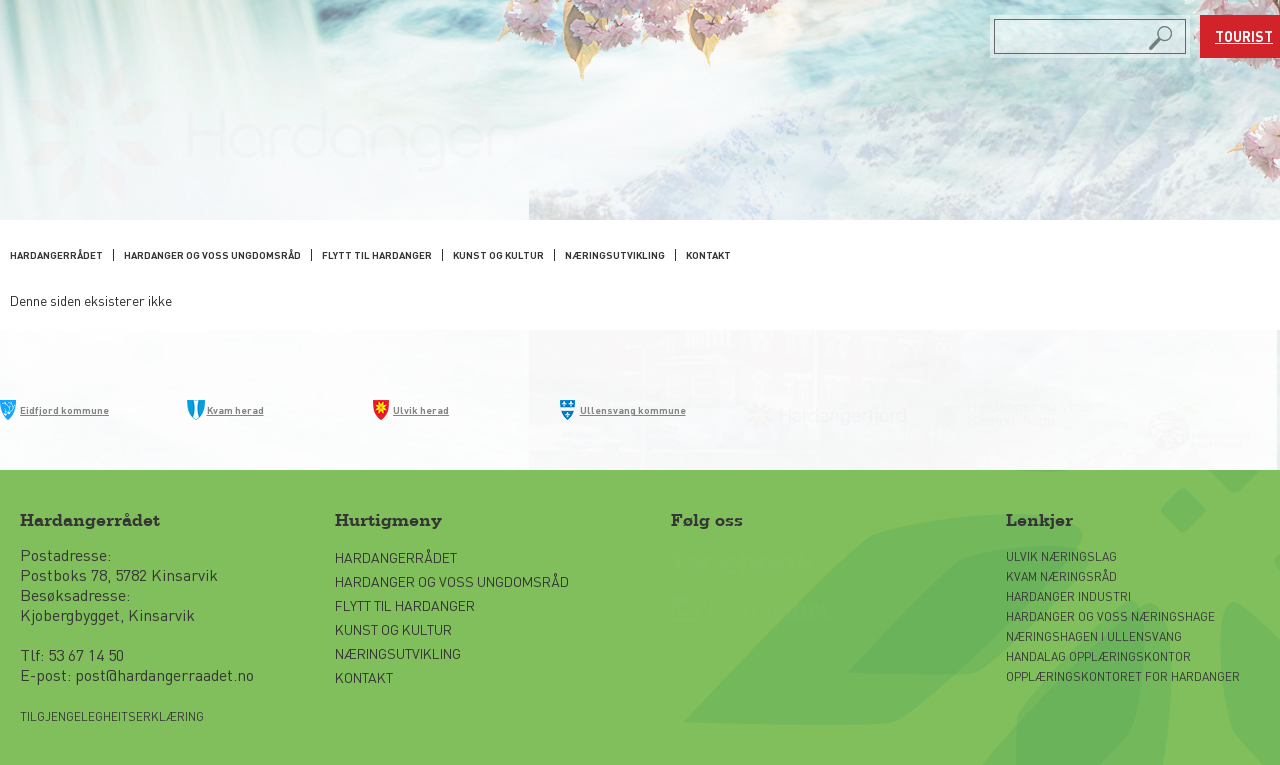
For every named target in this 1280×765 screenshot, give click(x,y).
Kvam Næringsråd (1063, 576)
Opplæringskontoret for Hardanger (1123, 676)
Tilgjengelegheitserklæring (112, 716)
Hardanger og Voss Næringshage (1110, 616)
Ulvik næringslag (1061, 556)
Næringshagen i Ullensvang (1094, 636)
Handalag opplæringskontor (1098, 656)
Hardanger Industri (1068, 596)
